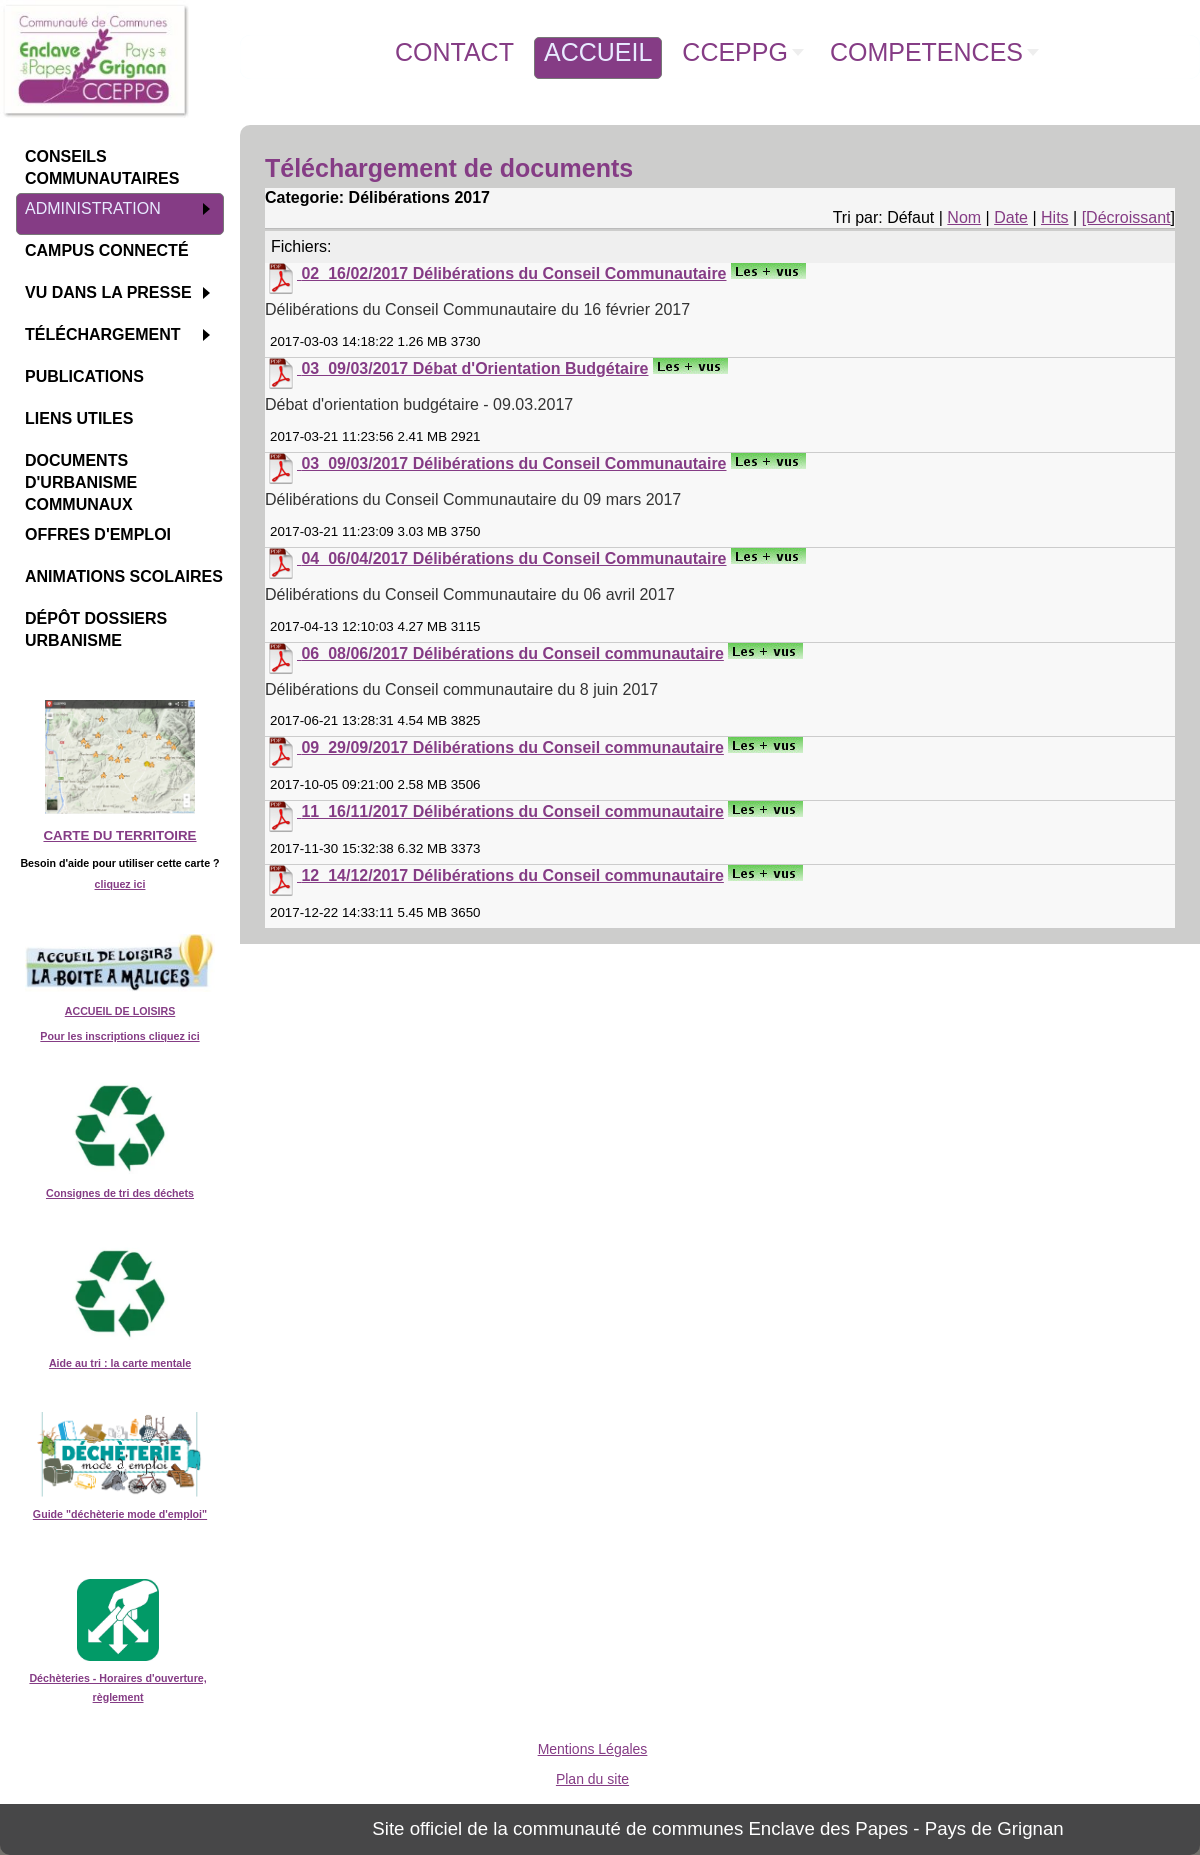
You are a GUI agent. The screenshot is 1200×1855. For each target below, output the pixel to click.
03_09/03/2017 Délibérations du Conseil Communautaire (513, 463)
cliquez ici (120, 884)
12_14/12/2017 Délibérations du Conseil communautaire (512, 875)
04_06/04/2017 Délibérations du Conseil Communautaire (513, 558)
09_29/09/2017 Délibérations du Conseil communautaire (512, 747)
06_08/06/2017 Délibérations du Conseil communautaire (512, 653)
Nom (964, 217)
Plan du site (592, 1779)
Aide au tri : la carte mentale (120, 1363)
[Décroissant (1126, 217)
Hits (1055, 217)
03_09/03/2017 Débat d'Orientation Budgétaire (474, 368)
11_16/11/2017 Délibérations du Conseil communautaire (512, 811)
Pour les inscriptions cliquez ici (119, 1036)
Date (1011, 217)
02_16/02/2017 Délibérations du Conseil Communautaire (513, 273)
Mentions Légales (593, 1749)
